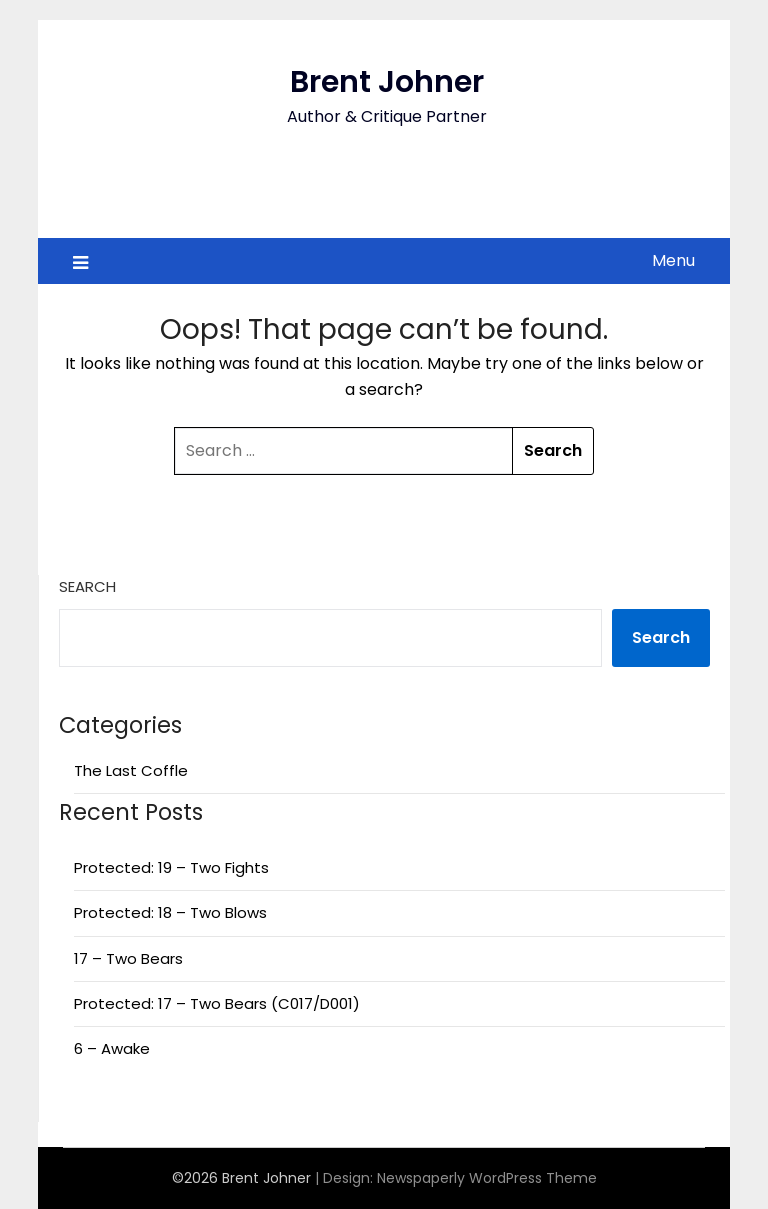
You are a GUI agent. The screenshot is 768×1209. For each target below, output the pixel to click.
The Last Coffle (131, 770)
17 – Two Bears (128, 958)
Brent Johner (387, 82)
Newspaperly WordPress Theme (487, 1178)
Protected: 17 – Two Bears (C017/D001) (217, 1003)
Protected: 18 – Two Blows (170, 912)
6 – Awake (112, 1048)
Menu (673, 260)
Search (87, 586)
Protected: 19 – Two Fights (171, 867)
